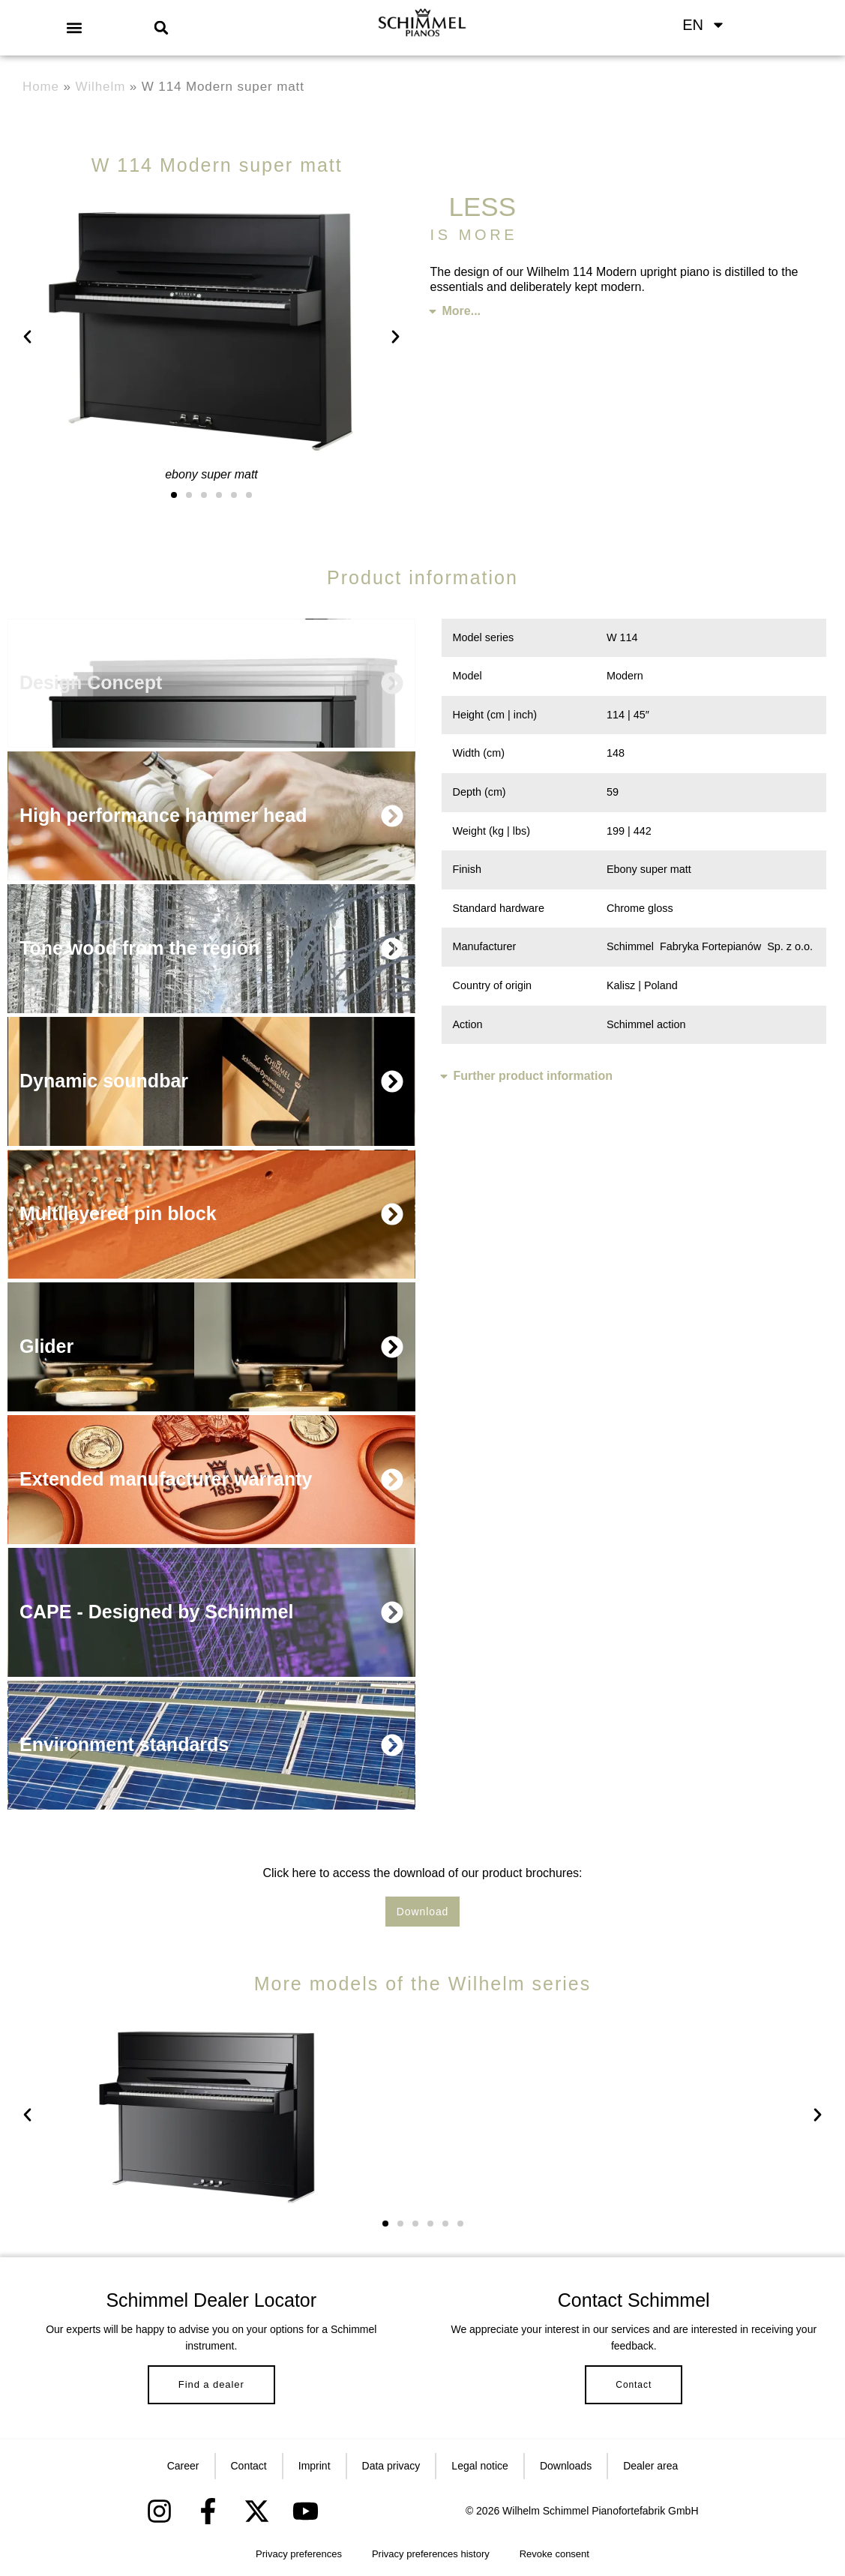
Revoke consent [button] (554, 2554)
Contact (634, 2385)
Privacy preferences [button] (299, 2554)
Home (40, 86)
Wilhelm (101, 86)
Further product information (533, 1075)
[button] (73, 27)
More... (461, 310)
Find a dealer (211, 2384)
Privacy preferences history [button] (431, 2554)
